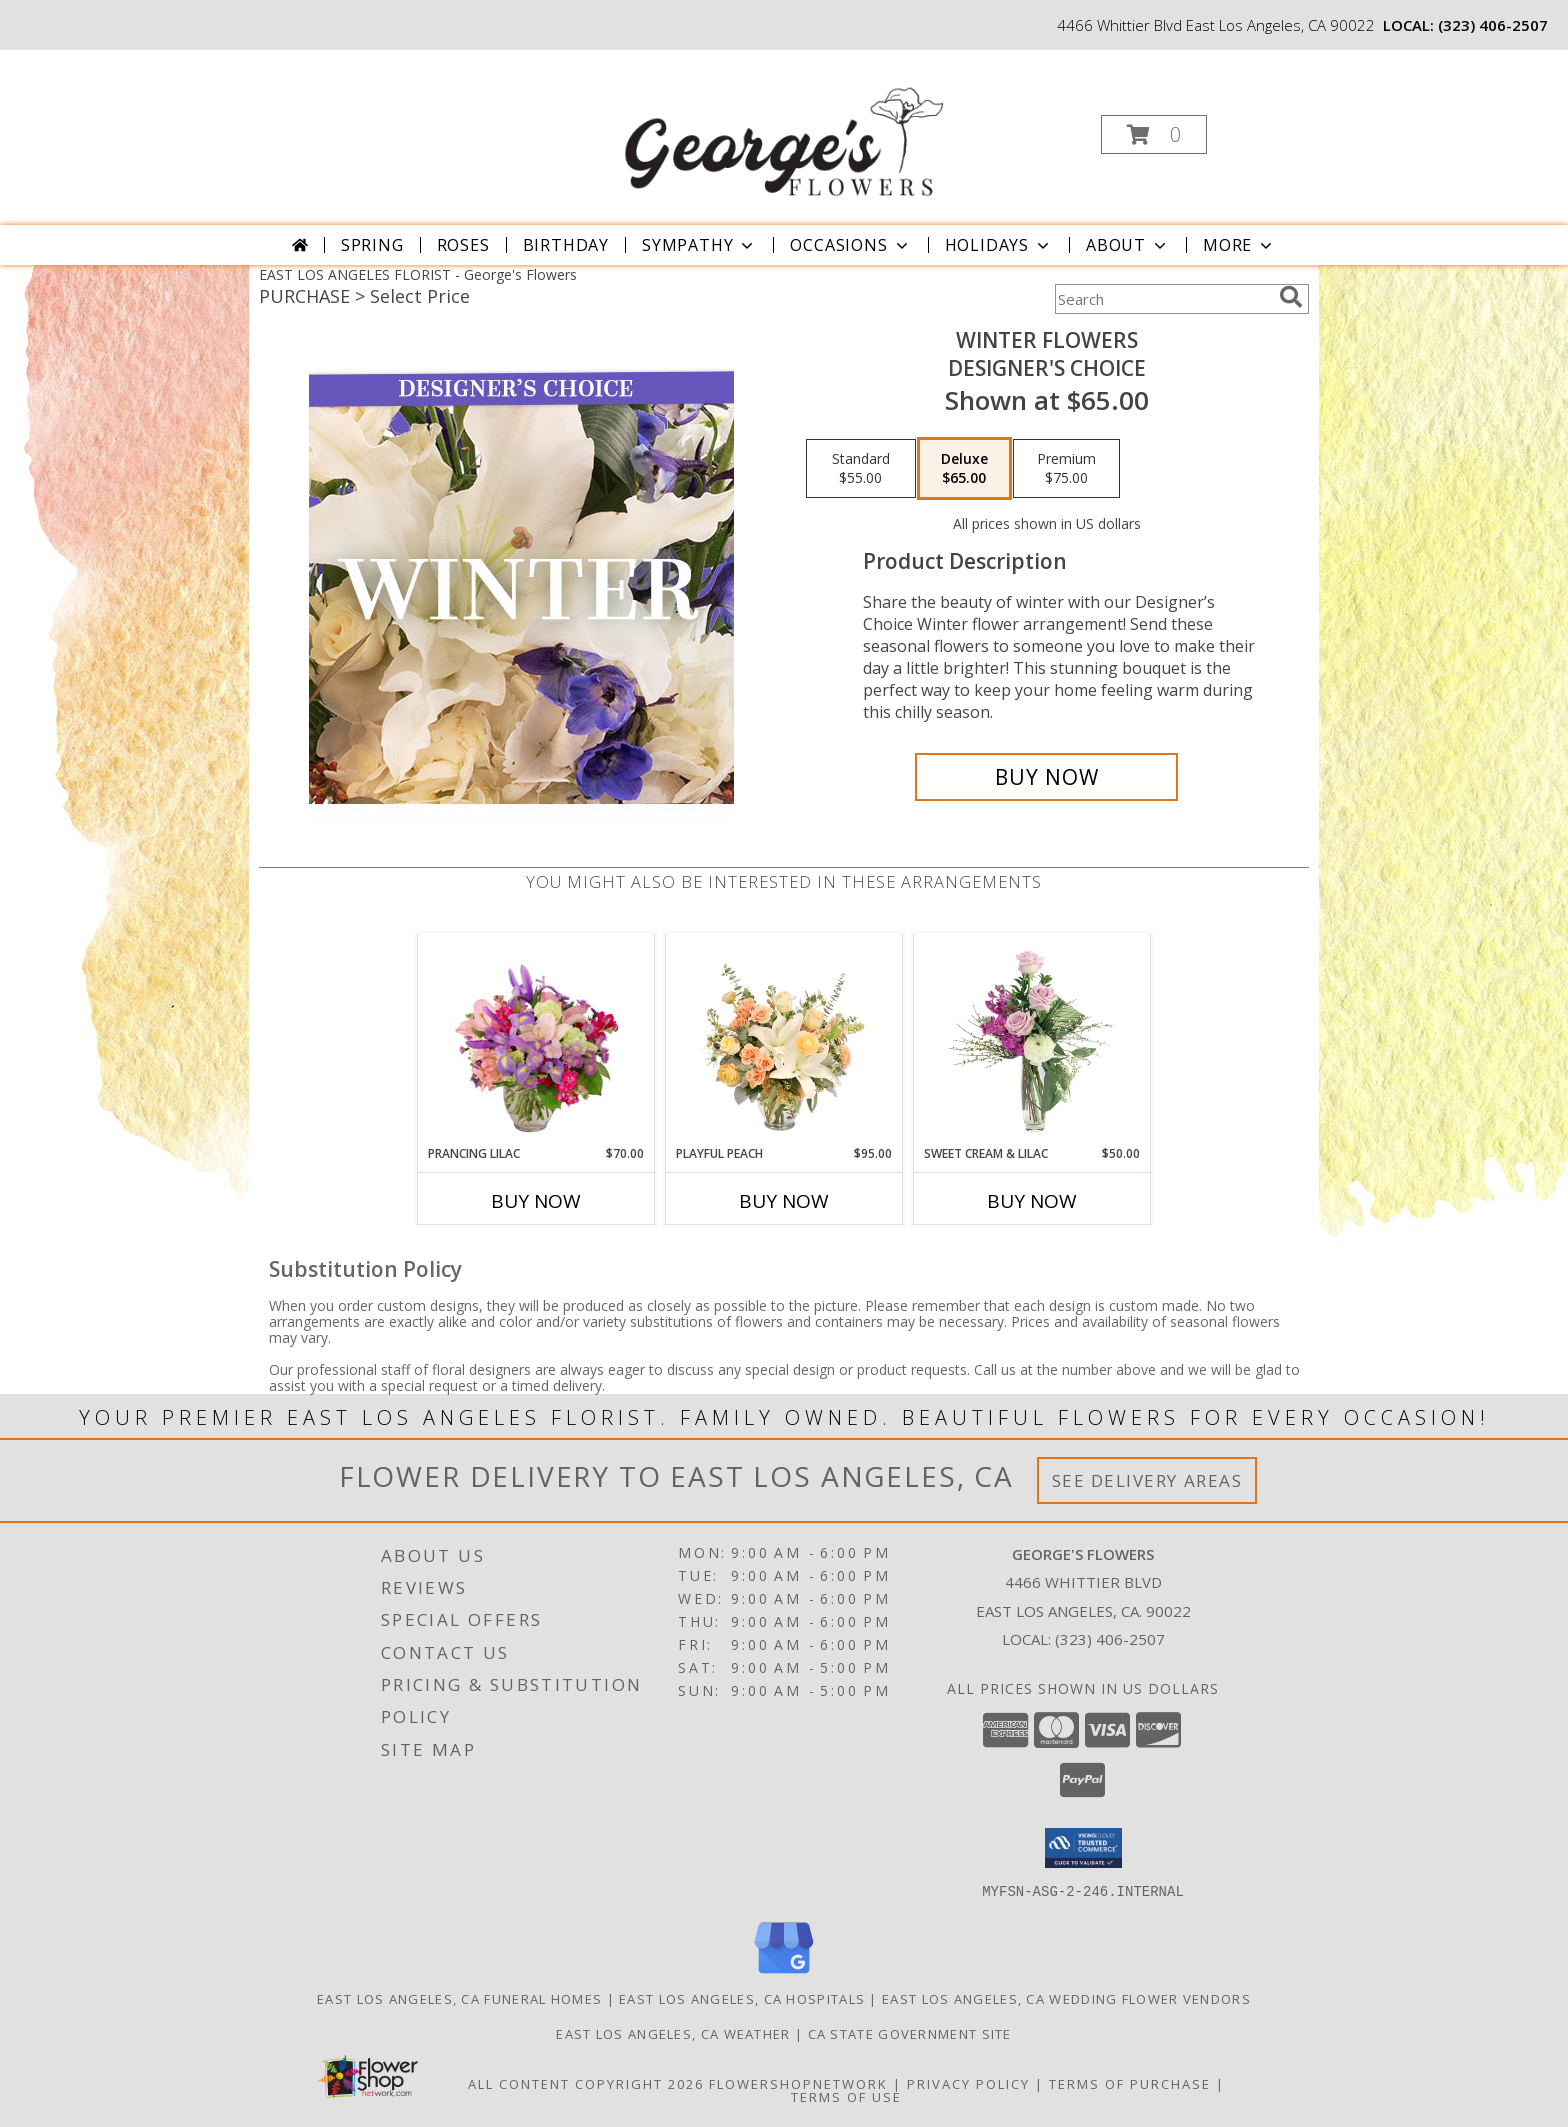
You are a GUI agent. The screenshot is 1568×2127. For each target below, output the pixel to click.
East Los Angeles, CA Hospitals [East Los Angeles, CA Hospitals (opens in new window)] (742, 1998)
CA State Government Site (910, 2033)
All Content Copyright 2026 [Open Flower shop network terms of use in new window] (586, 2083)
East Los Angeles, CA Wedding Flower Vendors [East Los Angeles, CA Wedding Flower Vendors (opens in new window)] (1066, 1998)
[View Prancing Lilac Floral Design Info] (536, 1039)
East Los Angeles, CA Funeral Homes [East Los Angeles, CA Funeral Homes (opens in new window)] (459, 1998)
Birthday (566, 245)
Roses (463, 245)
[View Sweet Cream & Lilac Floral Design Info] (1032, 1039)
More (1239, 245)
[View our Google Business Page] (784, 1973)
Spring (372, 245)
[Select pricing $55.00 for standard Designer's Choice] (861, 469)
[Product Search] (1163, 299)
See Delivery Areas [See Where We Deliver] (1147, 1480)
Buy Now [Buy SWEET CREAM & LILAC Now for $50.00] (1032, 1201)
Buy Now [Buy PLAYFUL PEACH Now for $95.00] (784, 1201)
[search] (1291, 297)
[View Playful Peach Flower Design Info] (784, 1039)
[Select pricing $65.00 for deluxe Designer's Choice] (964, 469)
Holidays (999, 245)
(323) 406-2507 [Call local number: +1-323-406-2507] (1493, 25)
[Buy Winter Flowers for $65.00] (1046, 777)
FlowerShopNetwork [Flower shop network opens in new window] (798, 2083)
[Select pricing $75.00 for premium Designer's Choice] (1066, 469)
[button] (1154, 134)
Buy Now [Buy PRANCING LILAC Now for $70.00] (536, 1201)
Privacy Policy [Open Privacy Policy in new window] (968, 2083)
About (1128, 245)
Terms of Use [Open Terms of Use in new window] (846, 2096)
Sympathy (699, 245)
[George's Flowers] (782, 128)
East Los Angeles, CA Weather (673, 2033)
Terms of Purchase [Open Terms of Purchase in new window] (1130, 2083)
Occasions (850, 245)
